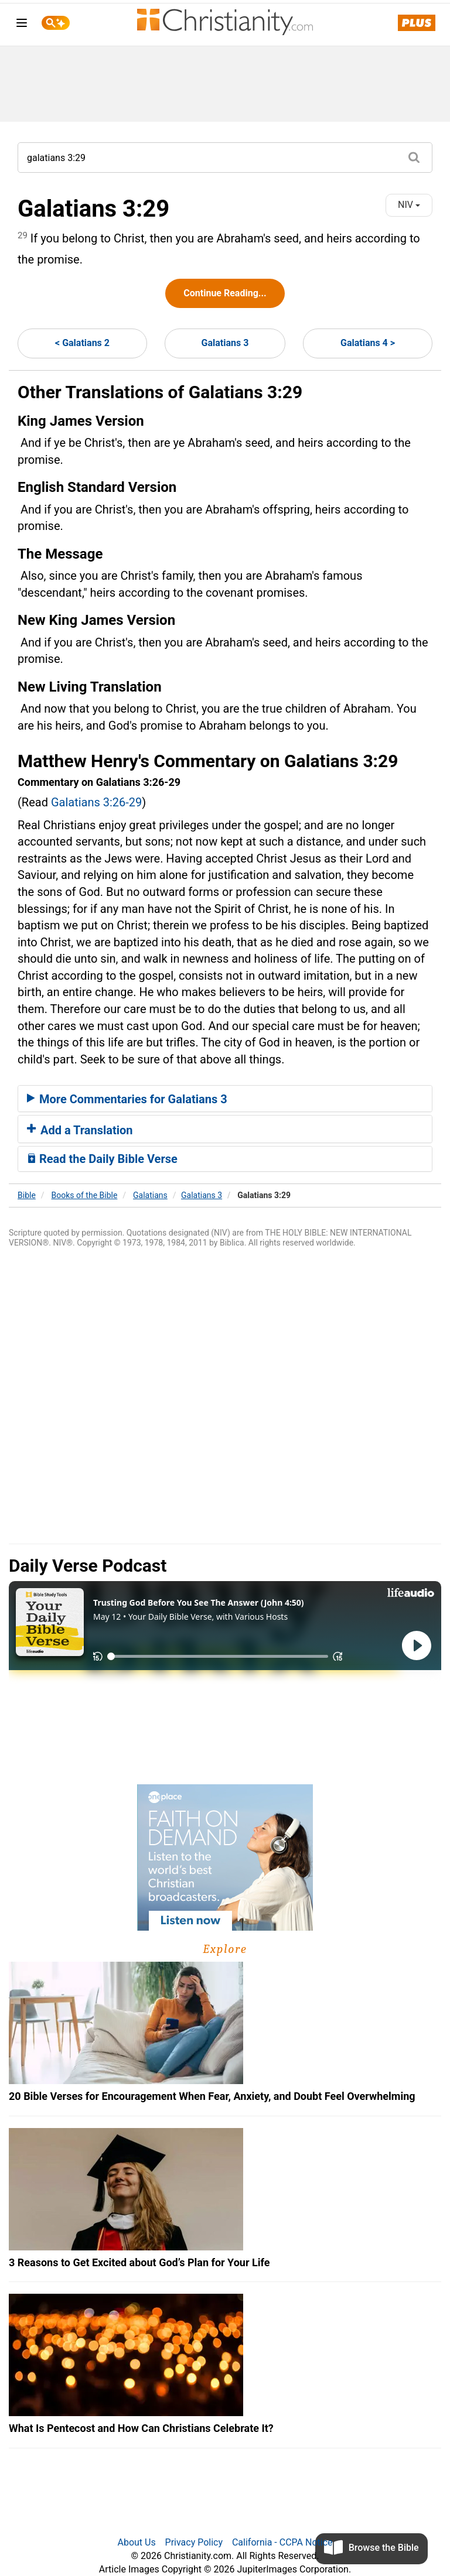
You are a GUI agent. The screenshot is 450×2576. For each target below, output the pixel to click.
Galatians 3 (225, 342)
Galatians (150, 1195)
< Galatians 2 (82, 342)
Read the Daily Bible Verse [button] (102, 1159)
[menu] (22, 25)
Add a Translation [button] (80, 1130)
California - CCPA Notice (282, 2542)
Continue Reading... (224, 293)
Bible (27, 1195)
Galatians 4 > (367, 342)
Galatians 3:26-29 (96, 802)
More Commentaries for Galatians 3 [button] (127, 1099)
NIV (409, 204)
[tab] (225, 1098)
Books (85, 1195)
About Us (136, 2542)
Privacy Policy (194, 2542)
